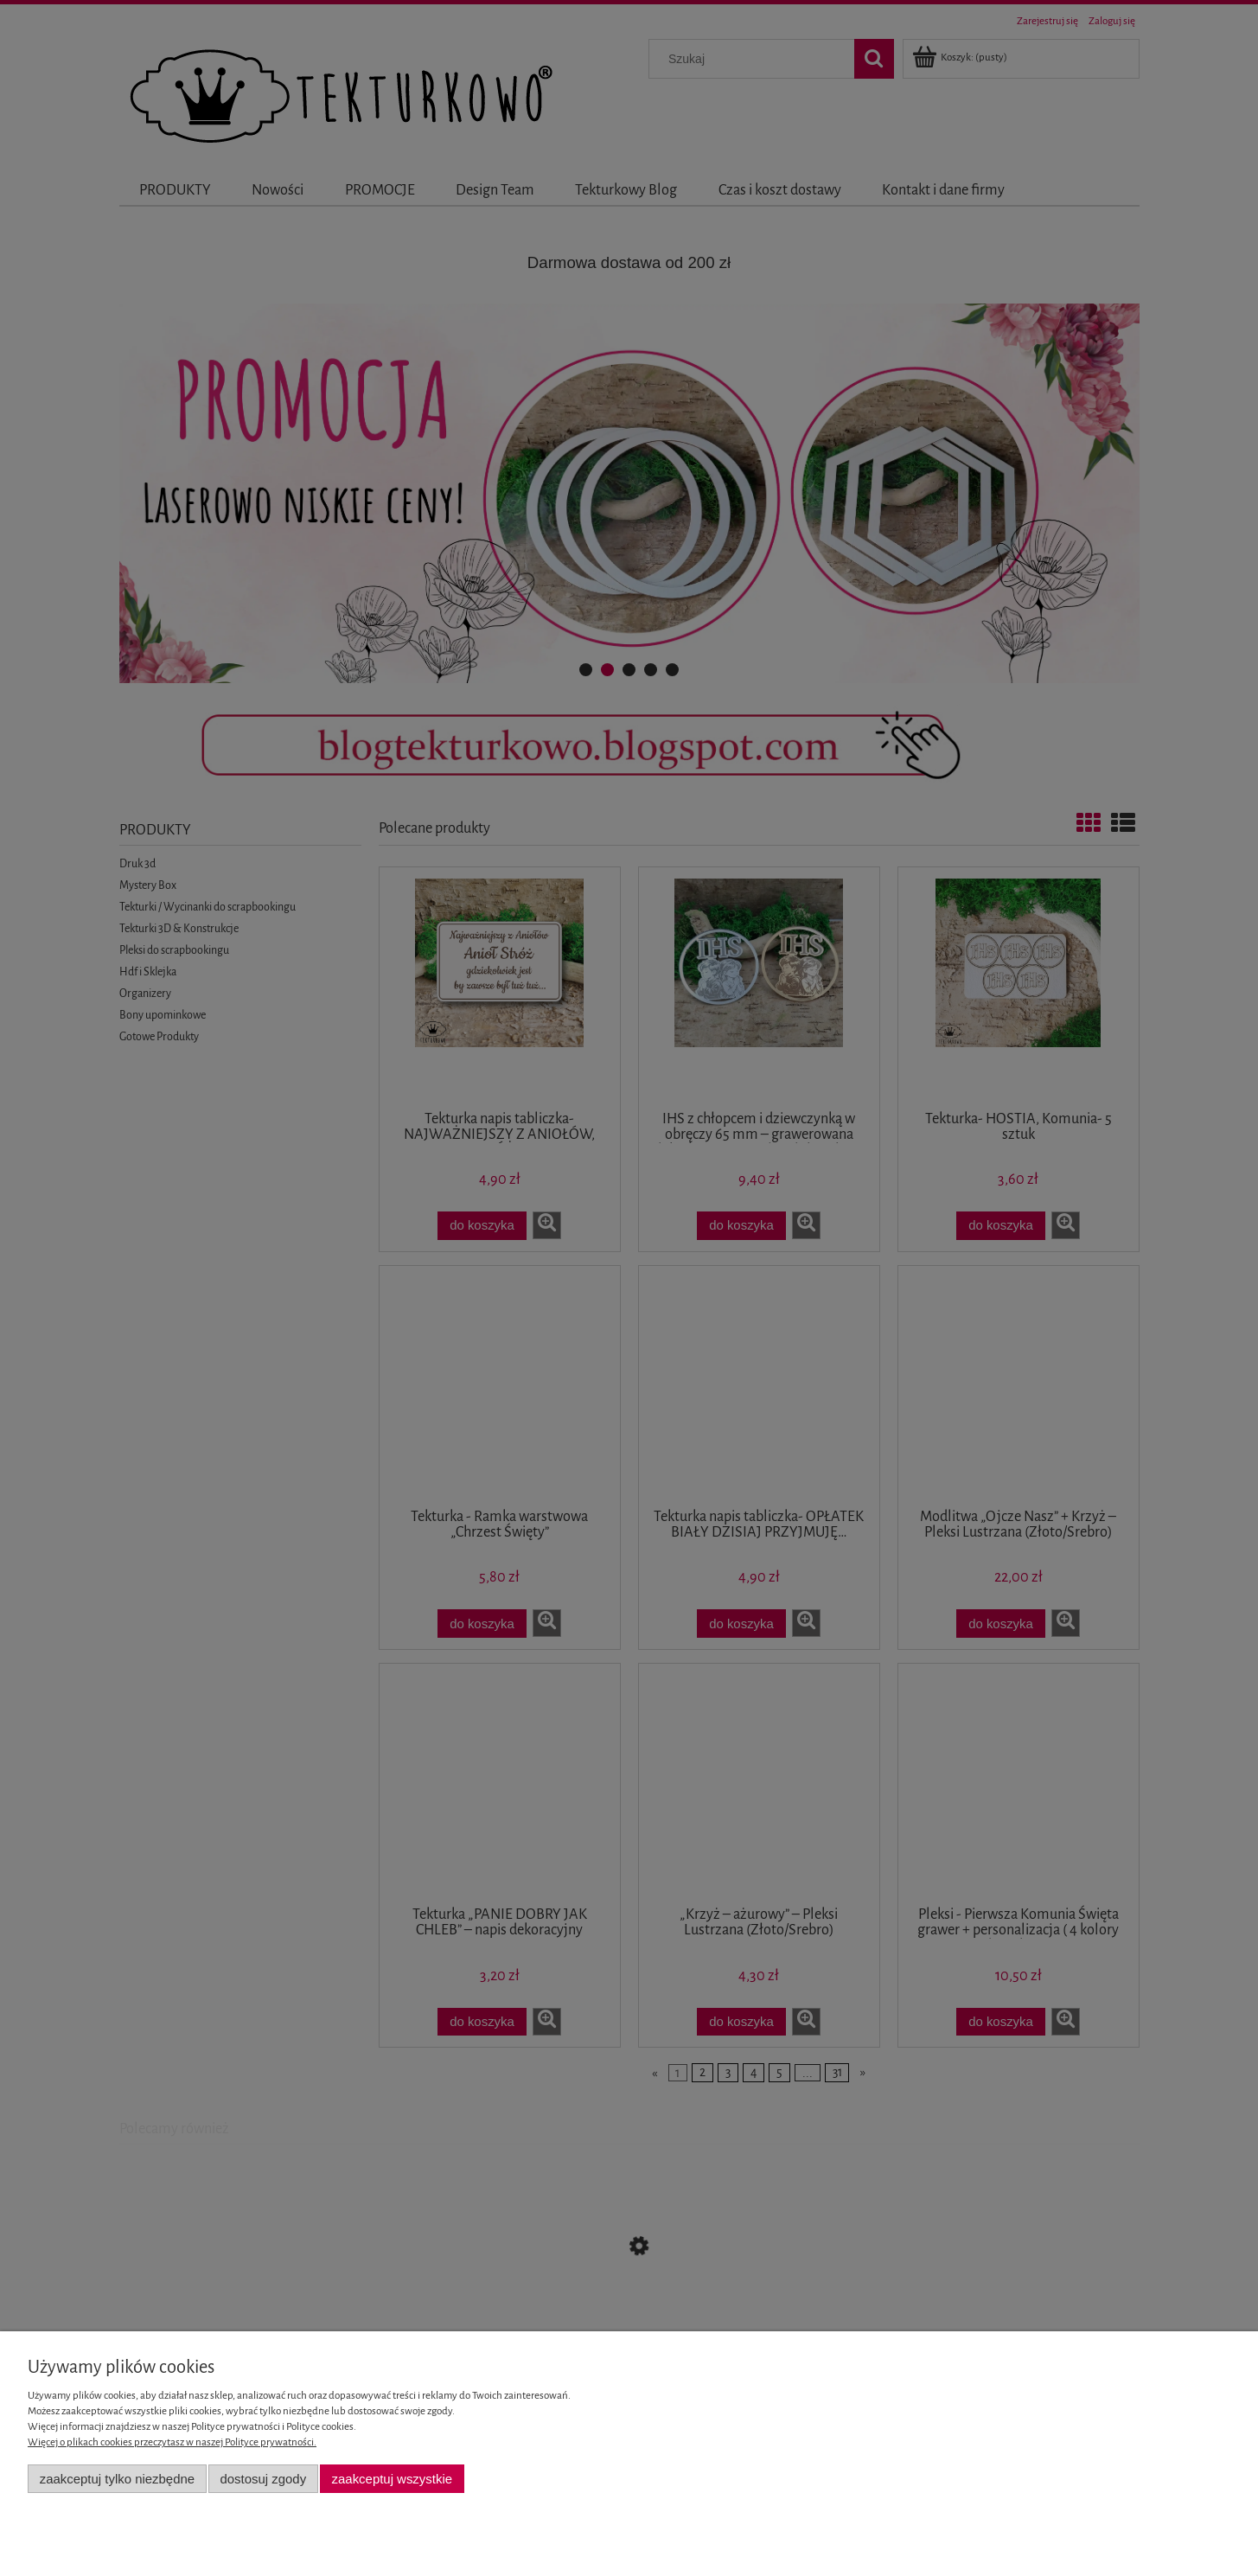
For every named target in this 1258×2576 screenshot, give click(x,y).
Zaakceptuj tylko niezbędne (117, 2478)
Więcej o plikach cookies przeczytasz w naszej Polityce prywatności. (172, 2442)
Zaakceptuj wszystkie (392, 2478)
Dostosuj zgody (263, 2478)
